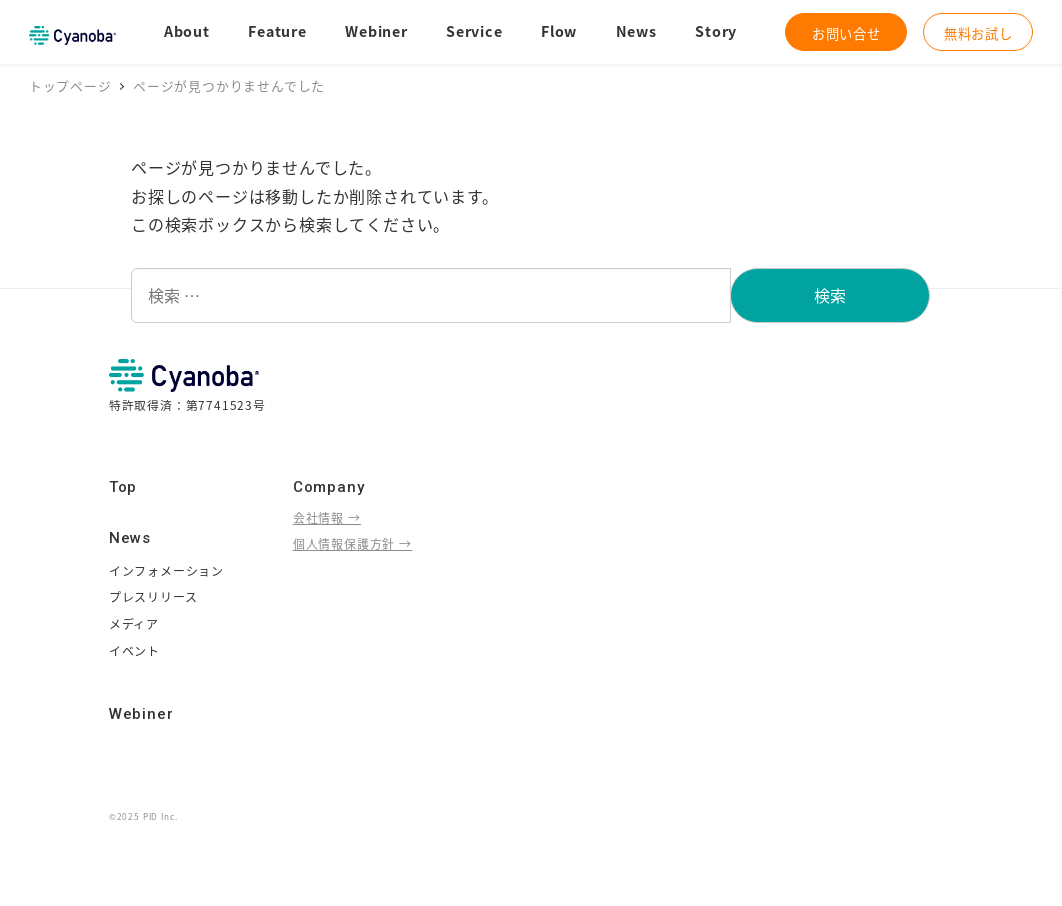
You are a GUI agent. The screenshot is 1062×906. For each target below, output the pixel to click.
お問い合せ (846, 33)
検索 (830, 295)
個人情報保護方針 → (352, 543)
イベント (134, 650)
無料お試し (978, 33)
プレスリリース (153, 596)
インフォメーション (166, 570)
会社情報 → (327, 517)
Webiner (141, 714)
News (130, 538)
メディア (134, 623)
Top (123, 487)
